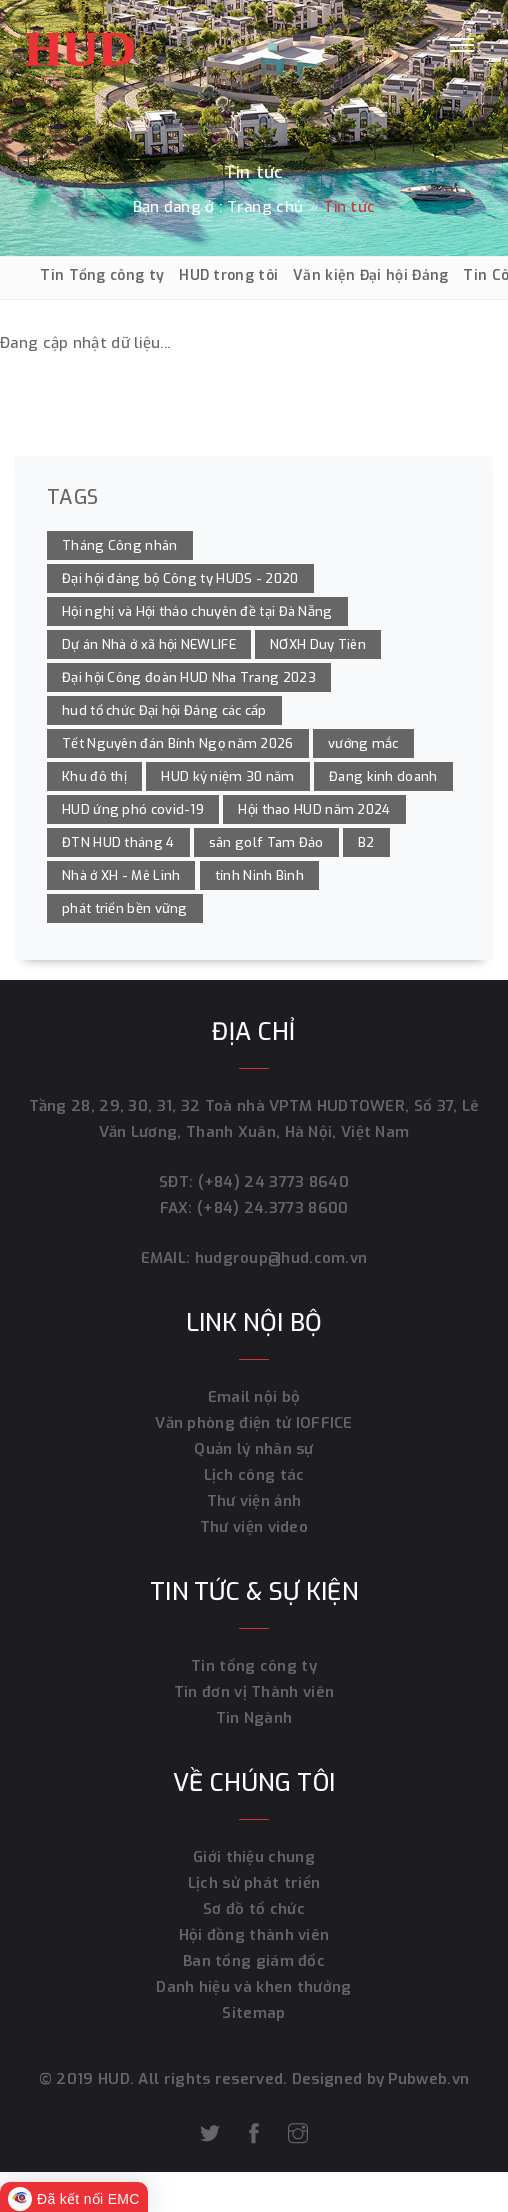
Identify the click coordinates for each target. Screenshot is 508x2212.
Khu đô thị (94, 776)
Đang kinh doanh (383, 776)
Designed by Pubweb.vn (379, 2079)
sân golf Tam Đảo (266, 842)
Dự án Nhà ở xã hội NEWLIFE (149, 644)
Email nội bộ (254, 1397)
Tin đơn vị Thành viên (254, 1692)
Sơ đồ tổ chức (254, 1909)
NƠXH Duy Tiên (318, 644)
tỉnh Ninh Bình (259, 875)
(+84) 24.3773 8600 (272, 1208)
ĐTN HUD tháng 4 (118, 842)
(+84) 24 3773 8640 (273, 1182)
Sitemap (253, 2013)
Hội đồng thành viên (254, 1935)
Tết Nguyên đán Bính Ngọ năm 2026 (178, 743)
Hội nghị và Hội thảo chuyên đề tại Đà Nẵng (197, 611)
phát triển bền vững (125, 908)
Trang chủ (265, 207)
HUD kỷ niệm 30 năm (227, 776)
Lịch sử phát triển (254, 1883)
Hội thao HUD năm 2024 (314, 809)
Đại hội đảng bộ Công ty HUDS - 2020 (180, 578)
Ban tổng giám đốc (254, 1961)
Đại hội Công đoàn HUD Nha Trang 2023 (189, 677)
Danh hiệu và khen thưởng (253, 1987)
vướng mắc (363, 743)
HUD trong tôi (228, 275)
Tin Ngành (254, 1718)
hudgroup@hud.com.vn (278, 1258)
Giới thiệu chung (254, 1857)
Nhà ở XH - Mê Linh (121, 875)
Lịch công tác (254, 1475)
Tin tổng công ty (254, 1666)
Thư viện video (254, 1527)
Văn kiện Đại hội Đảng (370, 275)
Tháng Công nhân (120, 545)
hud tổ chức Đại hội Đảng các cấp (164, 710)
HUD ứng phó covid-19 (133, 809)
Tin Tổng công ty (102, 275)
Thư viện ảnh (254, 1501)
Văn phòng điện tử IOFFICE (254, 1423)
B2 (366, 842)
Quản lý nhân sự (254, 1449)
